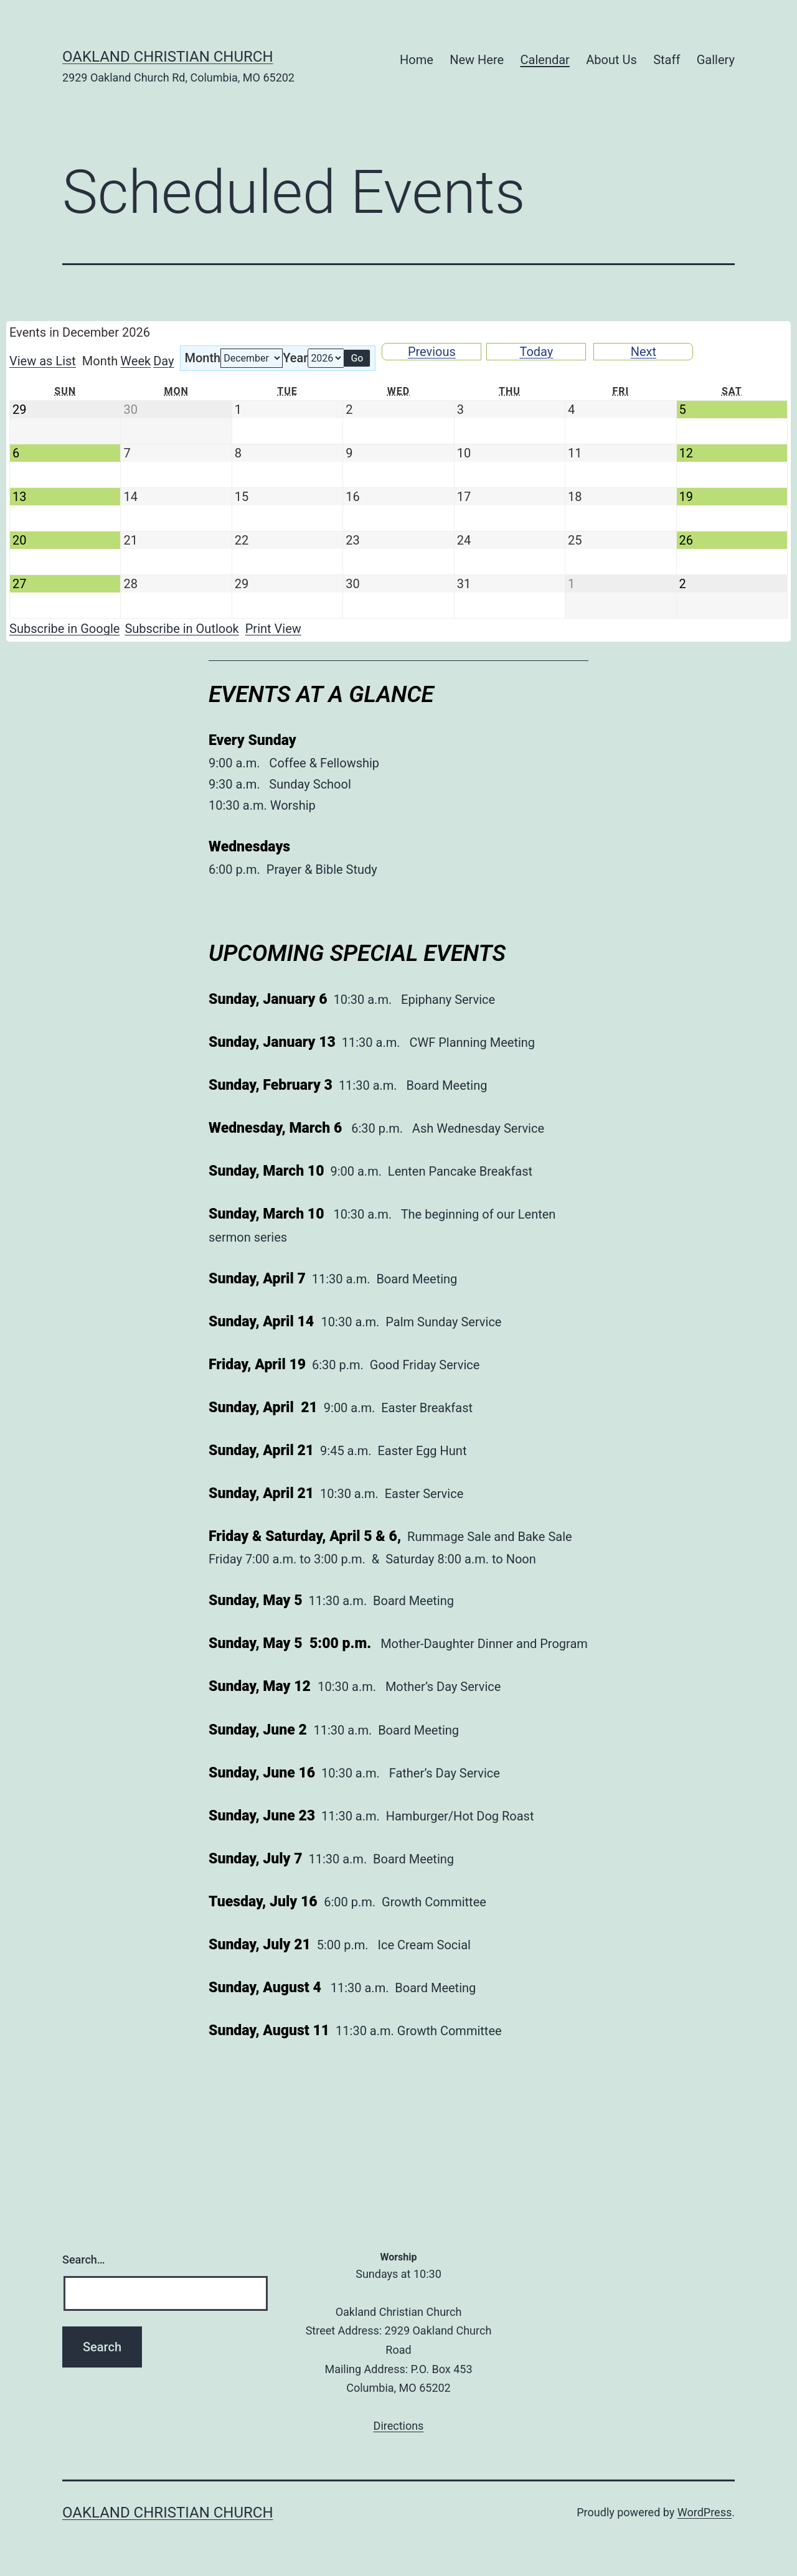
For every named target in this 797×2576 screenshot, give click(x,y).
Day (163, 361)
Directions (399, 2425)
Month (202, 357)
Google (64, 628)
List (42, 361)
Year (295, 357)
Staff (666, 59)
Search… (83, 2259)
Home (416, 59)
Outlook (181, 628)
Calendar (545, 59)
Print (273, 628)
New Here (477, 59)
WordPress (704, 2512)
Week (135, 361)
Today (536, 351)
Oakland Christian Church (167, 56)
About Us (611, 59)
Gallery (716, 59)
